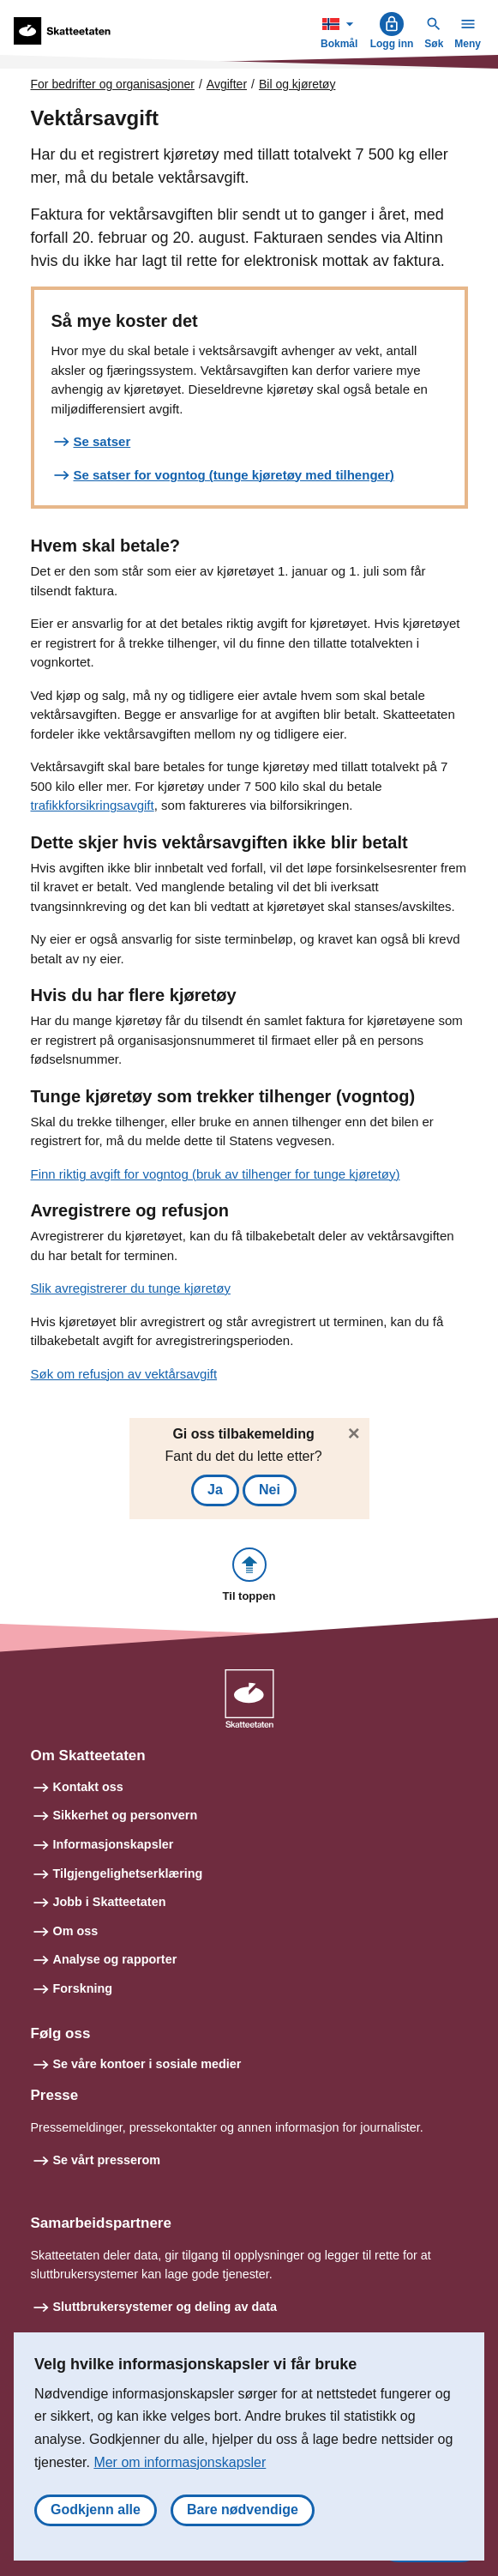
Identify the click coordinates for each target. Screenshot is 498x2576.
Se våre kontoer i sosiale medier (147, 2064)
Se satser (102, 441)
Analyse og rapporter (115, 1959)
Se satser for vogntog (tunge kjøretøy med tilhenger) (234, 475)
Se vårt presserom (107, 2160)
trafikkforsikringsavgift (92, 805)
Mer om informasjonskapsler (179, 2462)
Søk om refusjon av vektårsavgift (124, 1373)
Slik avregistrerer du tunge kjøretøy (131, 1288)
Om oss (76, 1931)
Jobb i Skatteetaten (109, 1902)
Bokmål (341, 30)
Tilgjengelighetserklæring (128, 1873)
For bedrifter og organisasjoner (113, 84)
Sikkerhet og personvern (125, 1815)
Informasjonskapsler (113, 1844)
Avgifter (227, 84)
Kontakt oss (88, 1787)
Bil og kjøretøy (297, 84)
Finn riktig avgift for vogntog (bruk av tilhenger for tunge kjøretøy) (215, 1174)
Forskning (83, 1988)
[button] (249, 1576)
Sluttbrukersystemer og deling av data (165, 2307)
